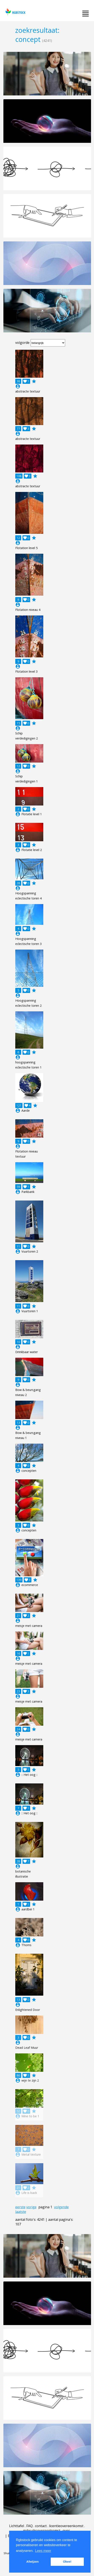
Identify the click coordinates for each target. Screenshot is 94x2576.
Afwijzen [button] (32, 2561)
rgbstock (14, 12)
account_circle (17, 386)
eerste (20, 2207)
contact (41, 2526)
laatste (20, 2211)
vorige (31, 2207)
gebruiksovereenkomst (41, 2530)
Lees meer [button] (43, 2551)
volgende (61, 2207)
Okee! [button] (67, 2561)
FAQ (29, 2526)
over (66, 2530)
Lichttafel (16, 2526)
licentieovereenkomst (66, 2526)
